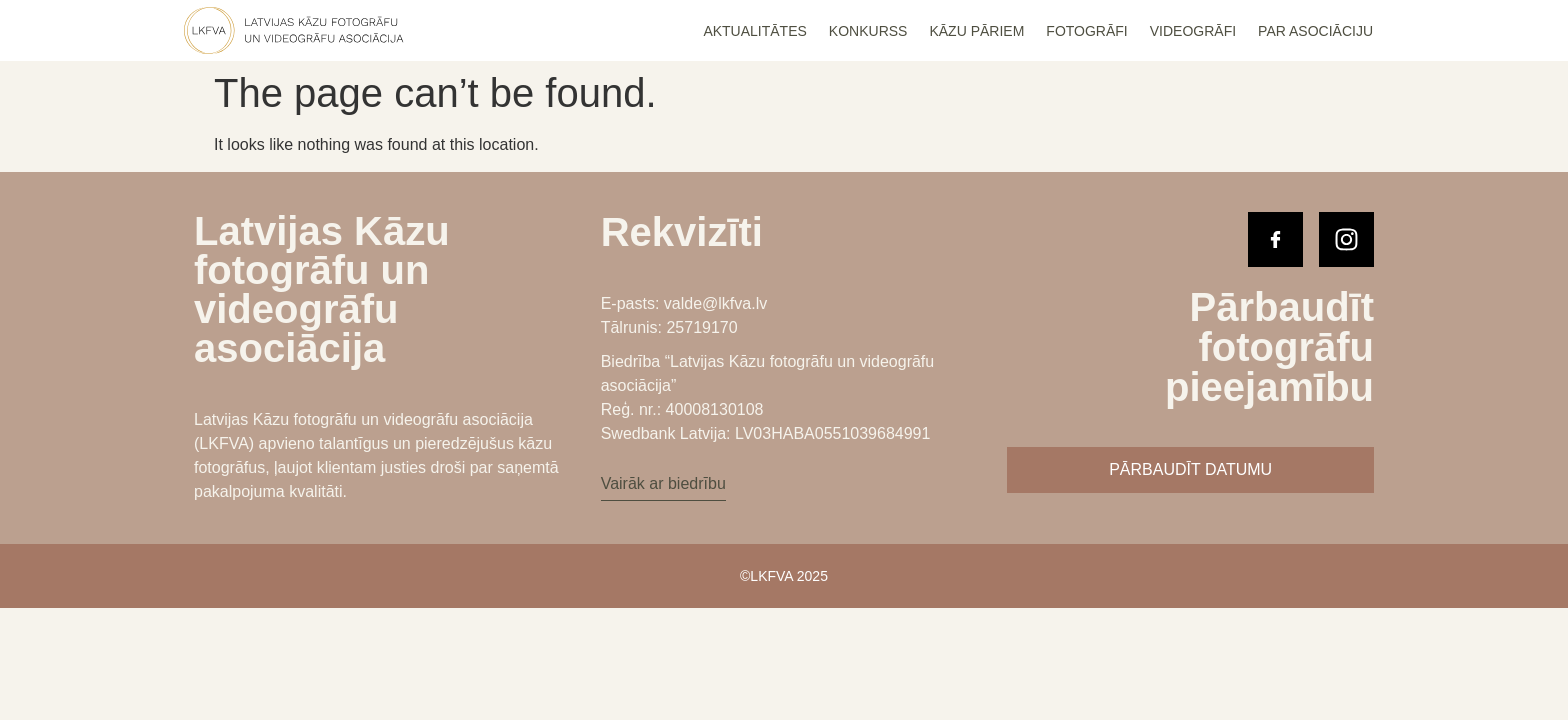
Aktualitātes (754, 31)
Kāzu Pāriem (976, 31)
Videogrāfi (1193, 31)
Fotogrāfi (1086, 31)
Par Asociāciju (1315, 31)
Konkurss (868, 31)
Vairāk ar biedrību (663, 483)
